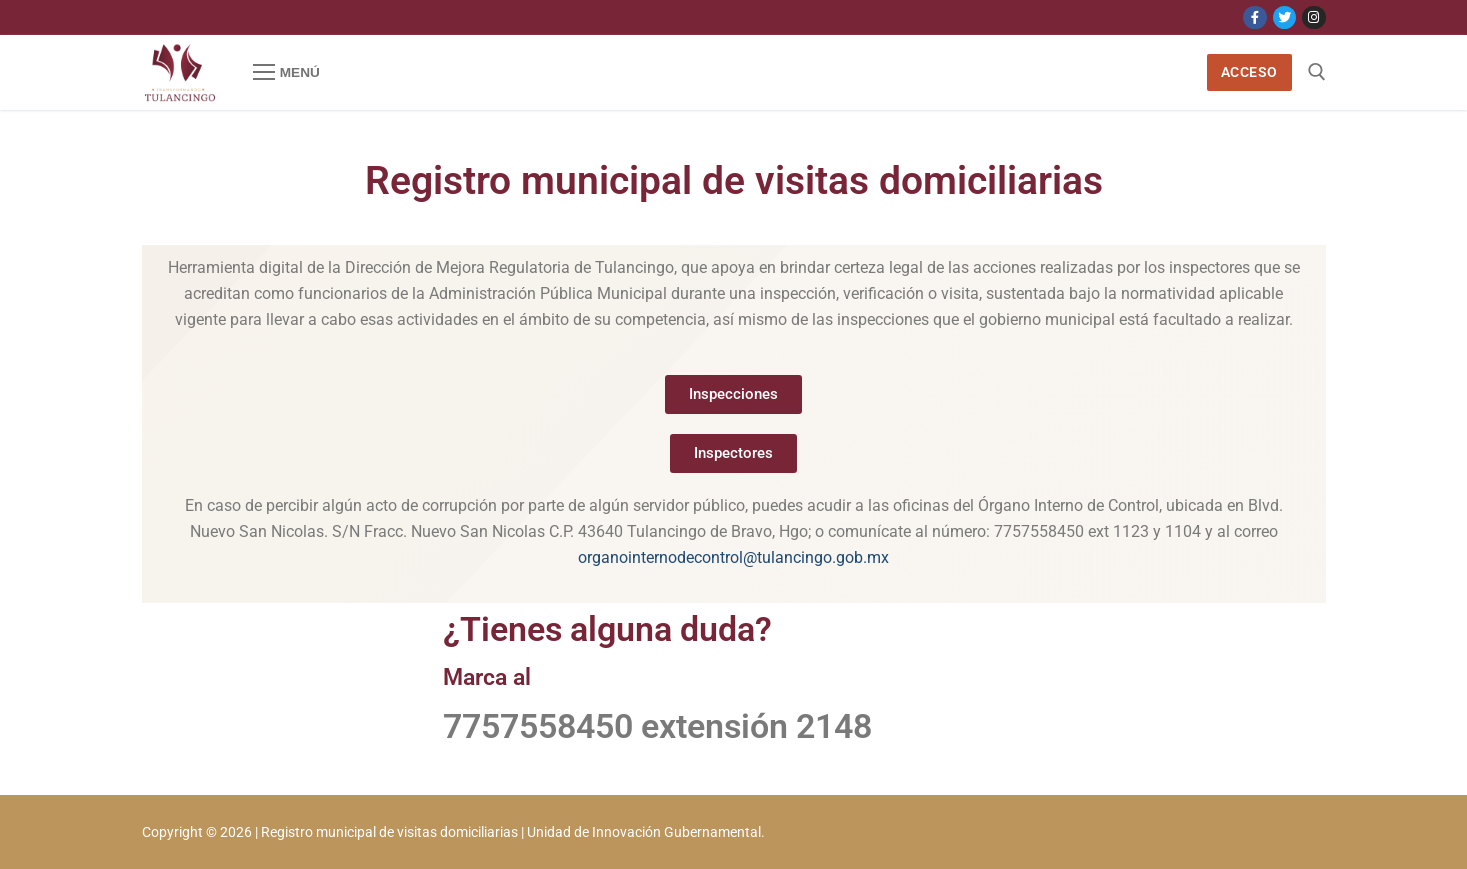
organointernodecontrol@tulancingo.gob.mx (733, 557)
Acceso (1249, 72)
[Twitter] (1284, 17)
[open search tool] (1317, 72)
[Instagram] (1313, 17)
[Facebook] (1254, 17)
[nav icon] (287, 73)
